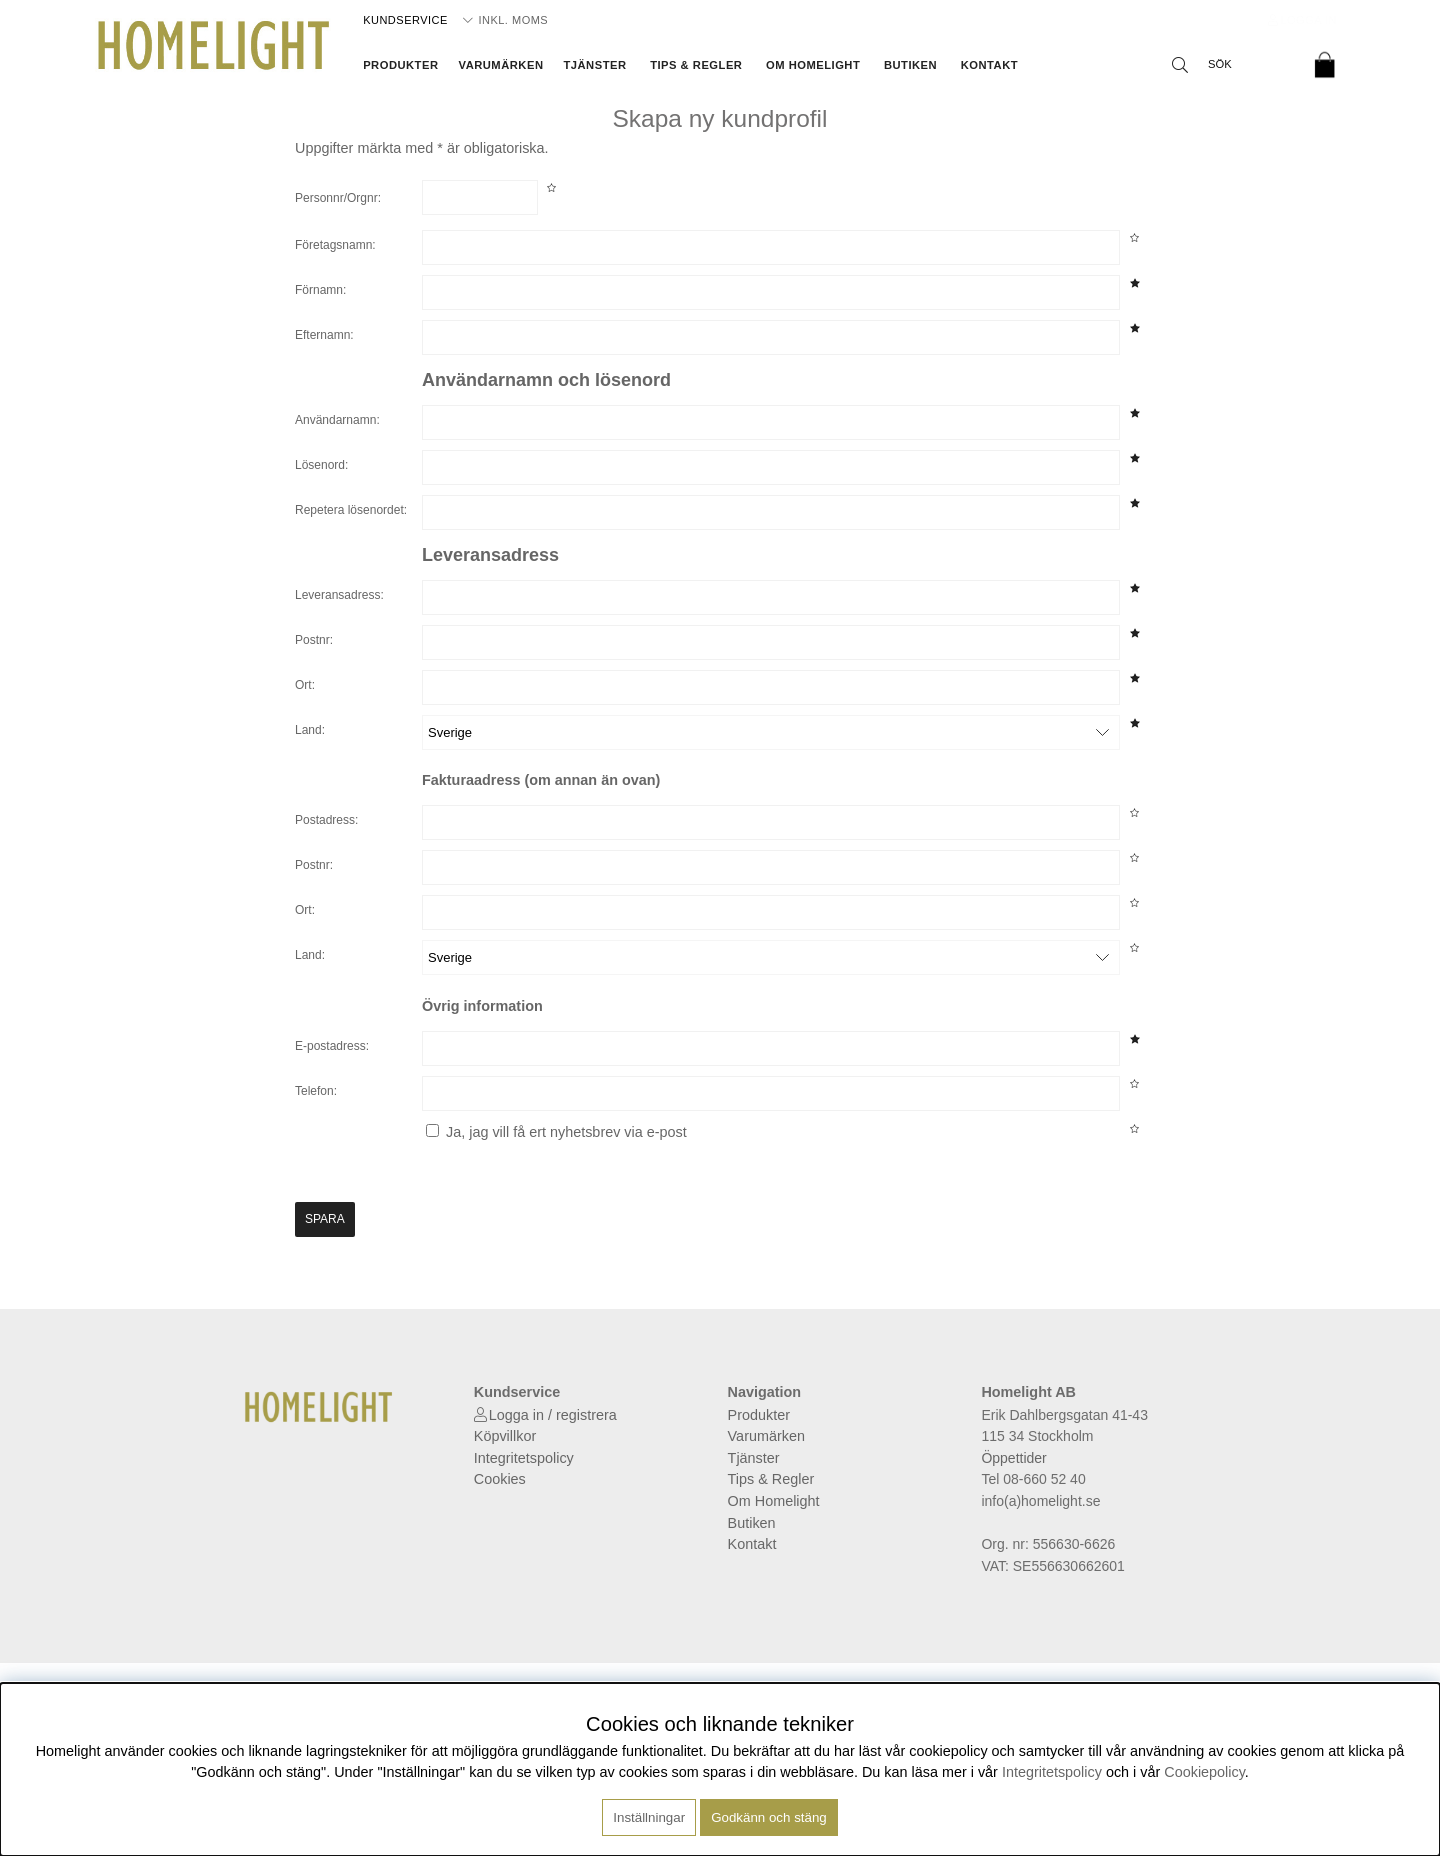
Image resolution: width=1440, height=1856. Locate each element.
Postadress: (326, 820)
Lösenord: (321, 465)
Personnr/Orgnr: (338, 198)
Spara (325, 1219)
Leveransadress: (339, 595)
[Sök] (1230, 65)
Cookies (500, 1479)
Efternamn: (324, 335)
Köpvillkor (505, 1436)
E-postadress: (332, 1046)
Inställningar (649, 1817)
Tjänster (594, 65)
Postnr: (314, 640)
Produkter (400, 65)
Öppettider (1013, 1458)
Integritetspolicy (524, 1458)
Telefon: (316, 1091)
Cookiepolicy (1204, 1772)
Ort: (305, 685)
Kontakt (989, 65)
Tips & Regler (696, 65)
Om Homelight (813, 65)
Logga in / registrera (553, 1415)
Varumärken (501, 65)
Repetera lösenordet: (351, 510)
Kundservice (405, 20)
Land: (310, 730)
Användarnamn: (337, 420)
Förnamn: (320, 290)
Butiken (910, 65)
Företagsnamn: (335, 245)
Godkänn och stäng (769, 1817)
